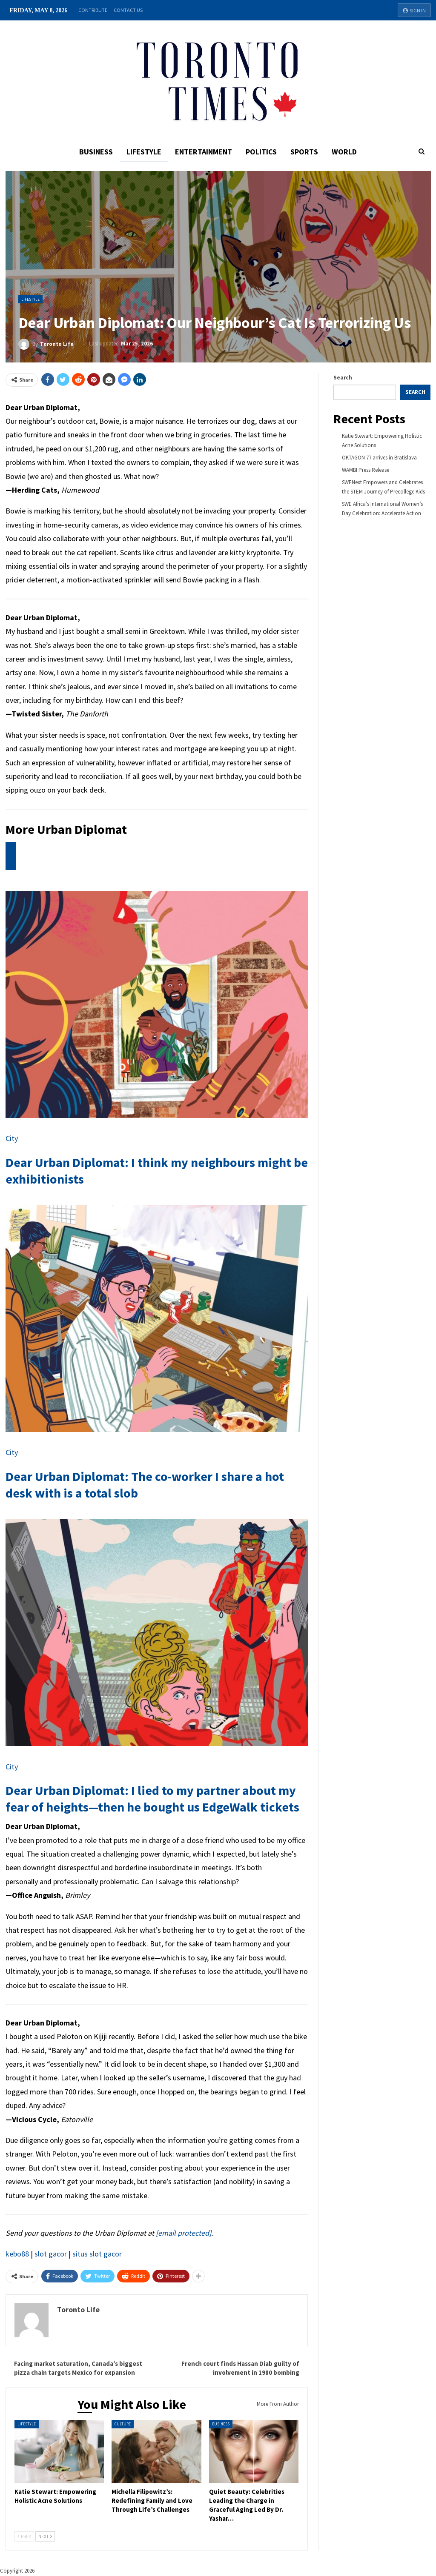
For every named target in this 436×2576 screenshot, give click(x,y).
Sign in (414, 10)
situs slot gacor (97, 2254)
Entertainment (203, 152)
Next (45, 2536)
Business (93, 152)
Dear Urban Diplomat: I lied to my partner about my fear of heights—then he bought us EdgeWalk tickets (152, 1798)
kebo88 (17, 2254)
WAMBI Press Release (365, 470)
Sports (306, 152)
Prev (24, 2536)
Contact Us (128, 10)
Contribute (92, 10)
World (347, 152)
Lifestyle (142, 152)
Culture (123, 2424)
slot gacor (50, 2254)
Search (342, 377)
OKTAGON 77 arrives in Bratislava (379, 457)
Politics (262, 152)
